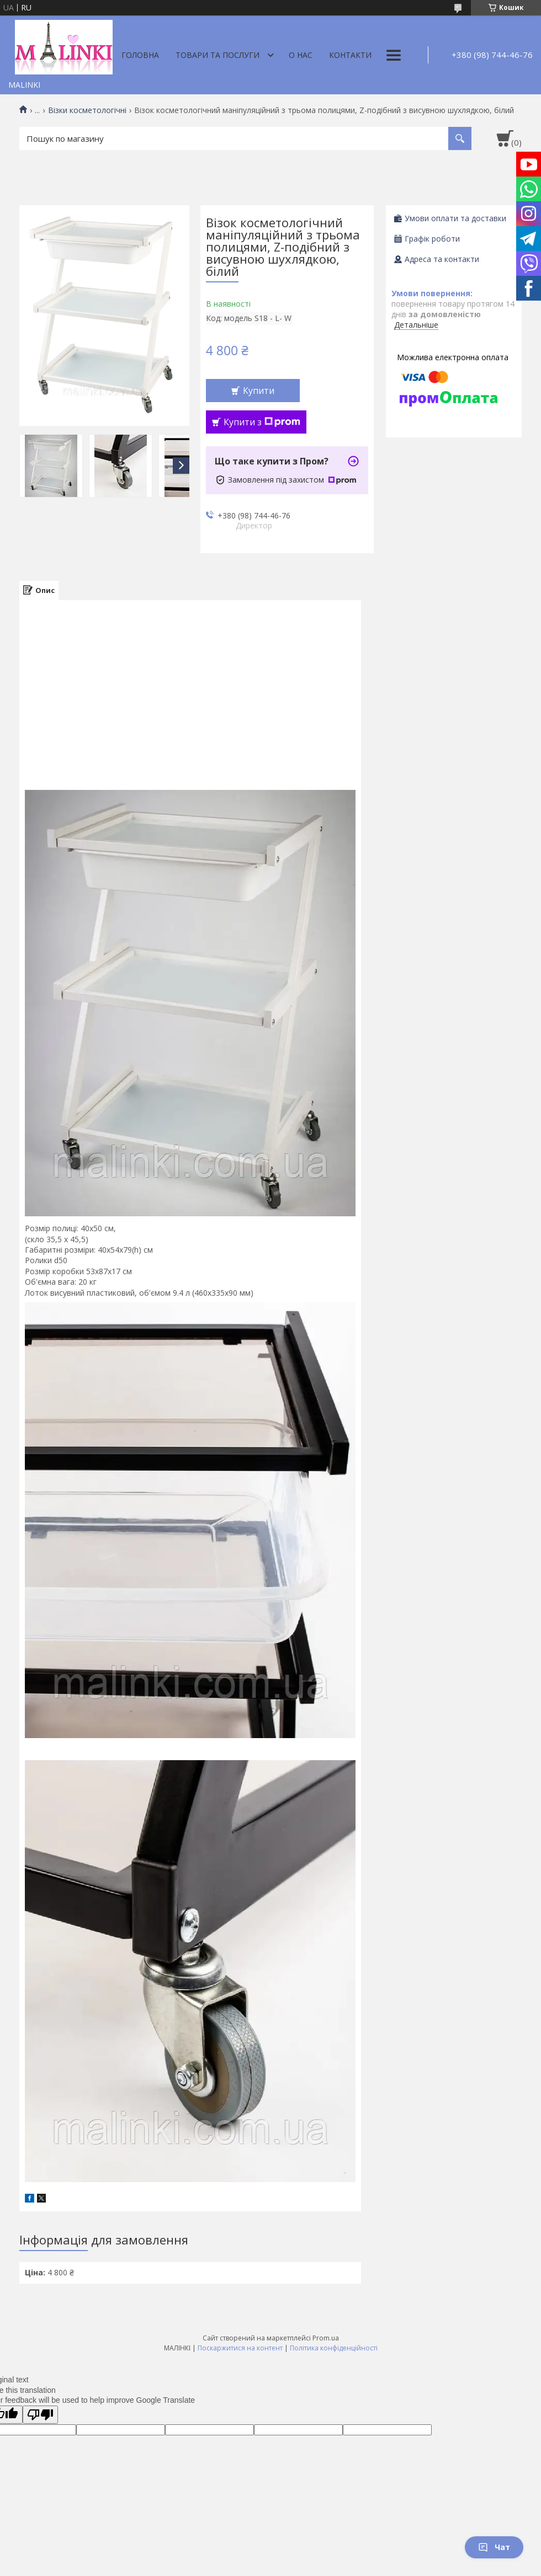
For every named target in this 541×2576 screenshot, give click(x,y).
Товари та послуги (217, 55)
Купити (258, 390)
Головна (140, 55)
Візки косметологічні (87, 110)
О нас (300, 55)
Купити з (262, 422)
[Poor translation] (40, 2415)
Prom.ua (325, 2338)
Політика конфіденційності (334, 2348)
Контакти (350, 55)
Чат (494, 2547)
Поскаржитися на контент (240, 2348)
